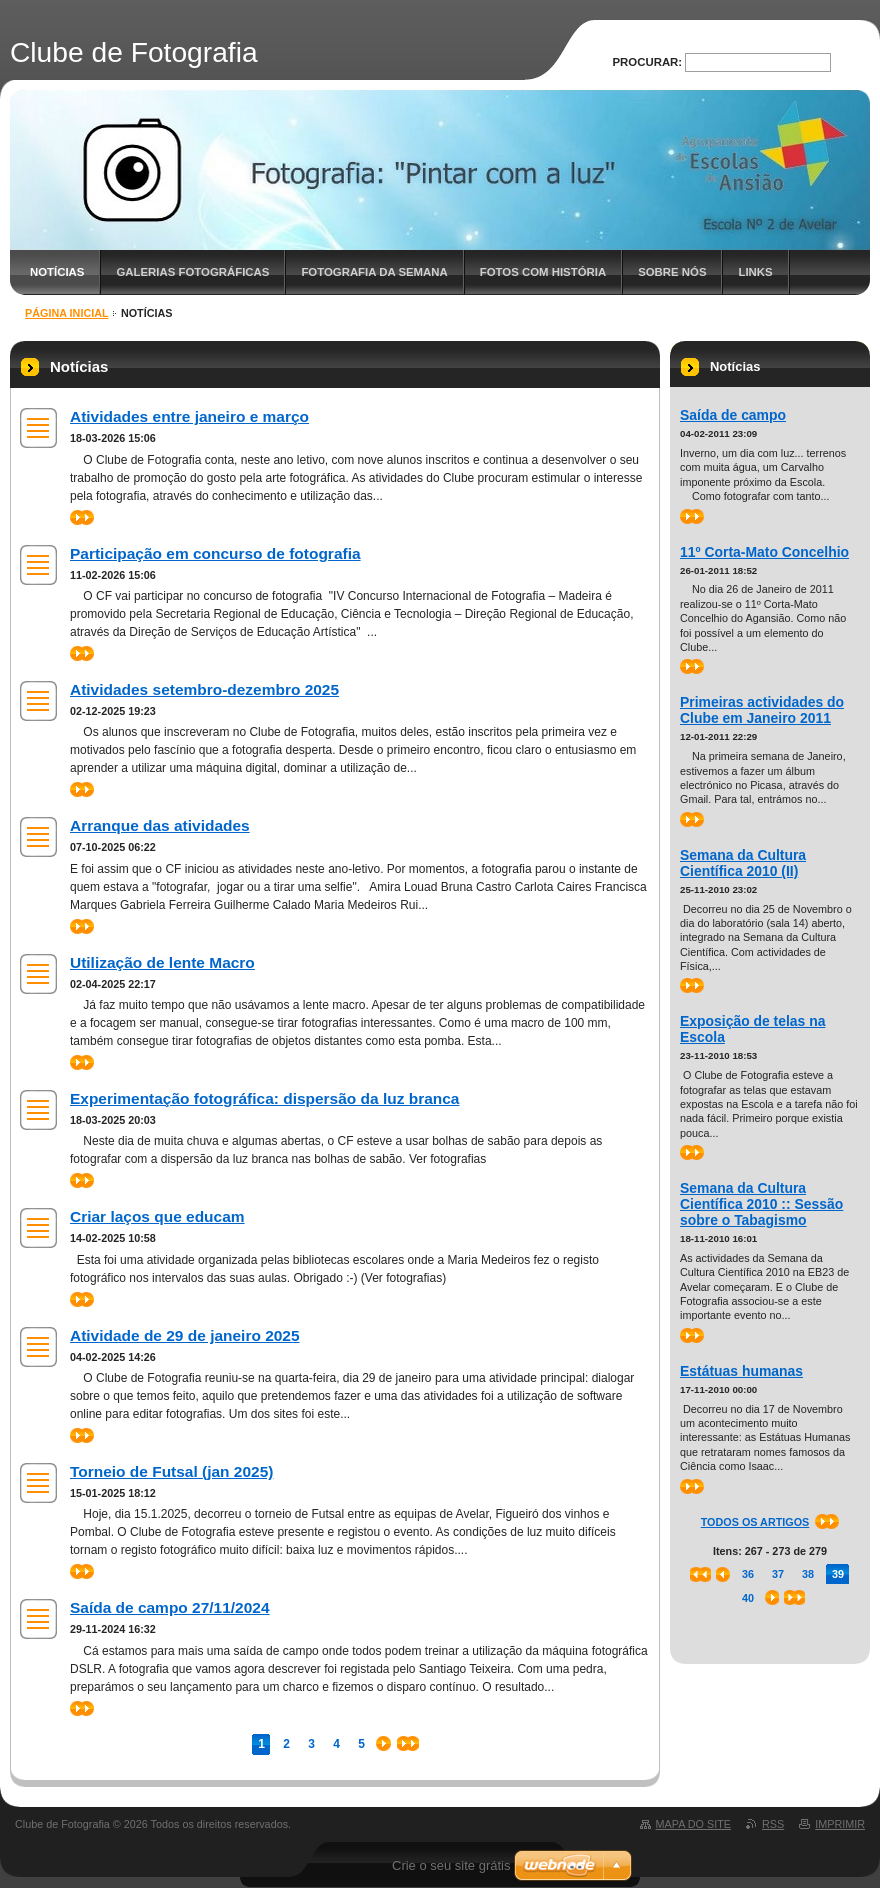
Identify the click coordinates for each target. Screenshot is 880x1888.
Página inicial (67, 313)
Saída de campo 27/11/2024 (170, 1607)
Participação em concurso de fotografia (215, 553)
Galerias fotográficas (192, 272)
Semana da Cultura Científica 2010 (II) (743, 863)
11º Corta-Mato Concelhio (764, 552)
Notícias (57, 272)
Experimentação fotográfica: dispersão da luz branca (264, 1098)
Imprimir (840, 1824)
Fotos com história (543, 272)
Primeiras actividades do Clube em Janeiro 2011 (762, 710)
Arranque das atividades (160, 825)
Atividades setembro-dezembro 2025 (204, 689)
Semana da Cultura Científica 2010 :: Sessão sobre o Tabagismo (761, 1204)
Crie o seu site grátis (451, 1865)
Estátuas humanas (741, 1371)
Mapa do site (693, 1824)
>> (82, 517)
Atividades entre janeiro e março (189, 416)
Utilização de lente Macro (162, 962)
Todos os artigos (755, 1522)
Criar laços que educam (157, 1216)
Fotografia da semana (374, 272)
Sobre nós (672, 272)
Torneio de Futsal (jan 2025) (171, 1471)
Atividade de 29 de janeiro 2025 (185, 1335)
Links (755, 272)
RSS (773, 1824)
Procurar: (648, 62)
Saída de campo (733, 415)
